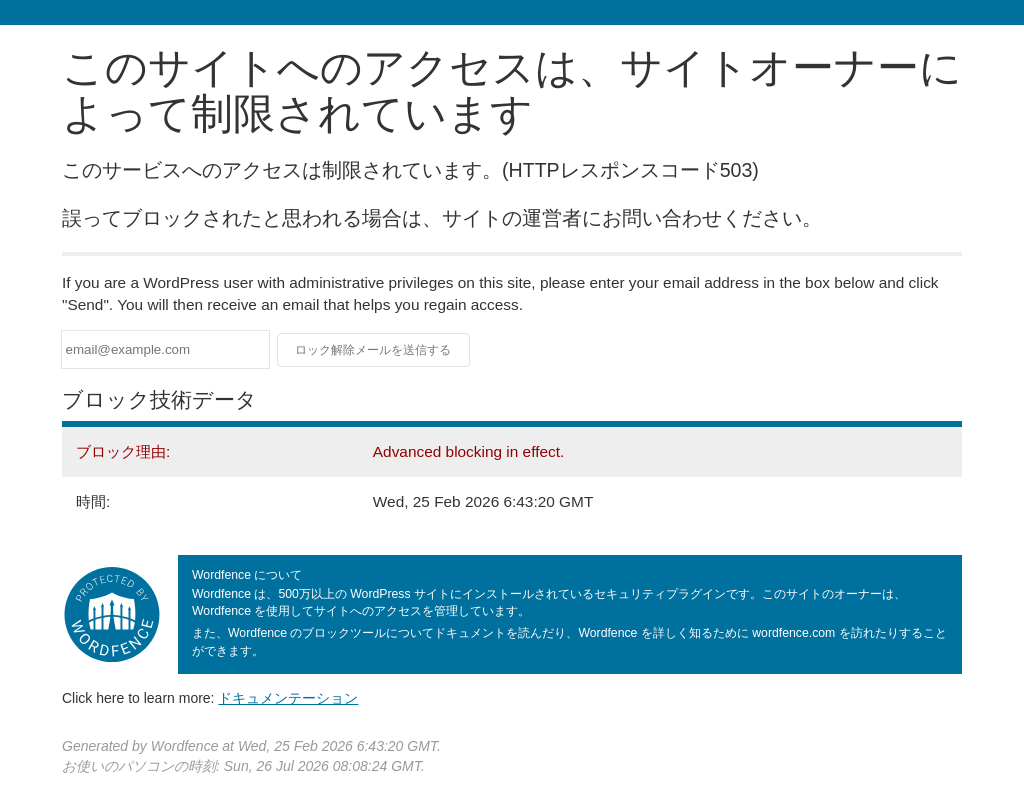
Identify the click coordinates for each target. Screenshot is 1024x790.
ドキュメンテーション (288, 698)
